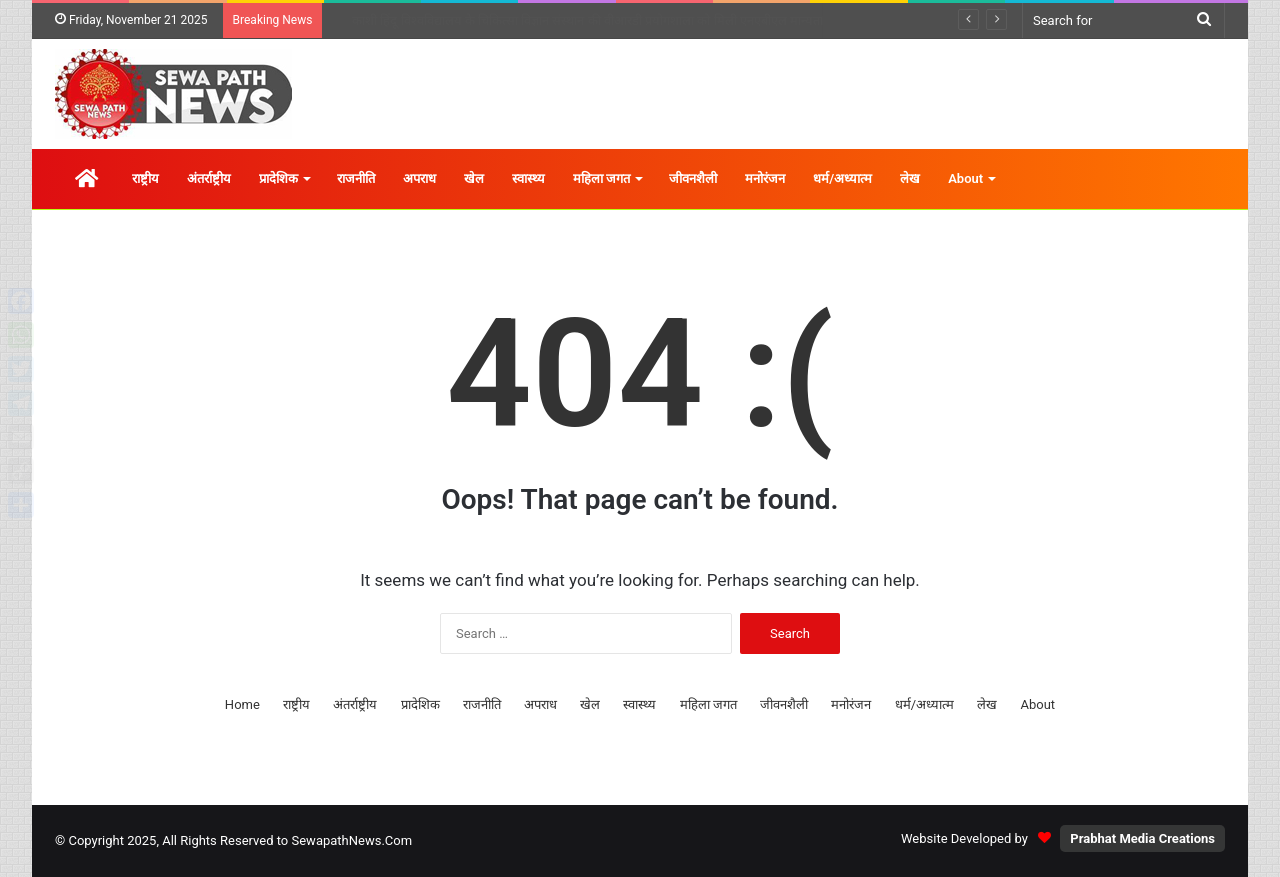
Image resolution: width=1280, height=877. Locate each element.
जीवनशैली (693, 178)
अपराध (419, 178)
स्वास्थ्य (528, 178)
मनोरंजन (765, 178)
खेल (474, 178)
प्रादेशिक (278, 178)
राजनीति (356, 178)
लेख (910, 178)
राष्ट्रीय (145, 178)
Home (242, 704)
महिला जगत (601, 178)
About (965, 178)
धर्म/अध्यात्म (842, 178)
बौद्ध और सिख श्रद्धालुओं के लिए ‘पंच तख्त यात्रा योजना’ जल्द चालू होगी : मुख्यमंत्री (539, 20)
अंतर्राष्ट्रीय (209, 178)
